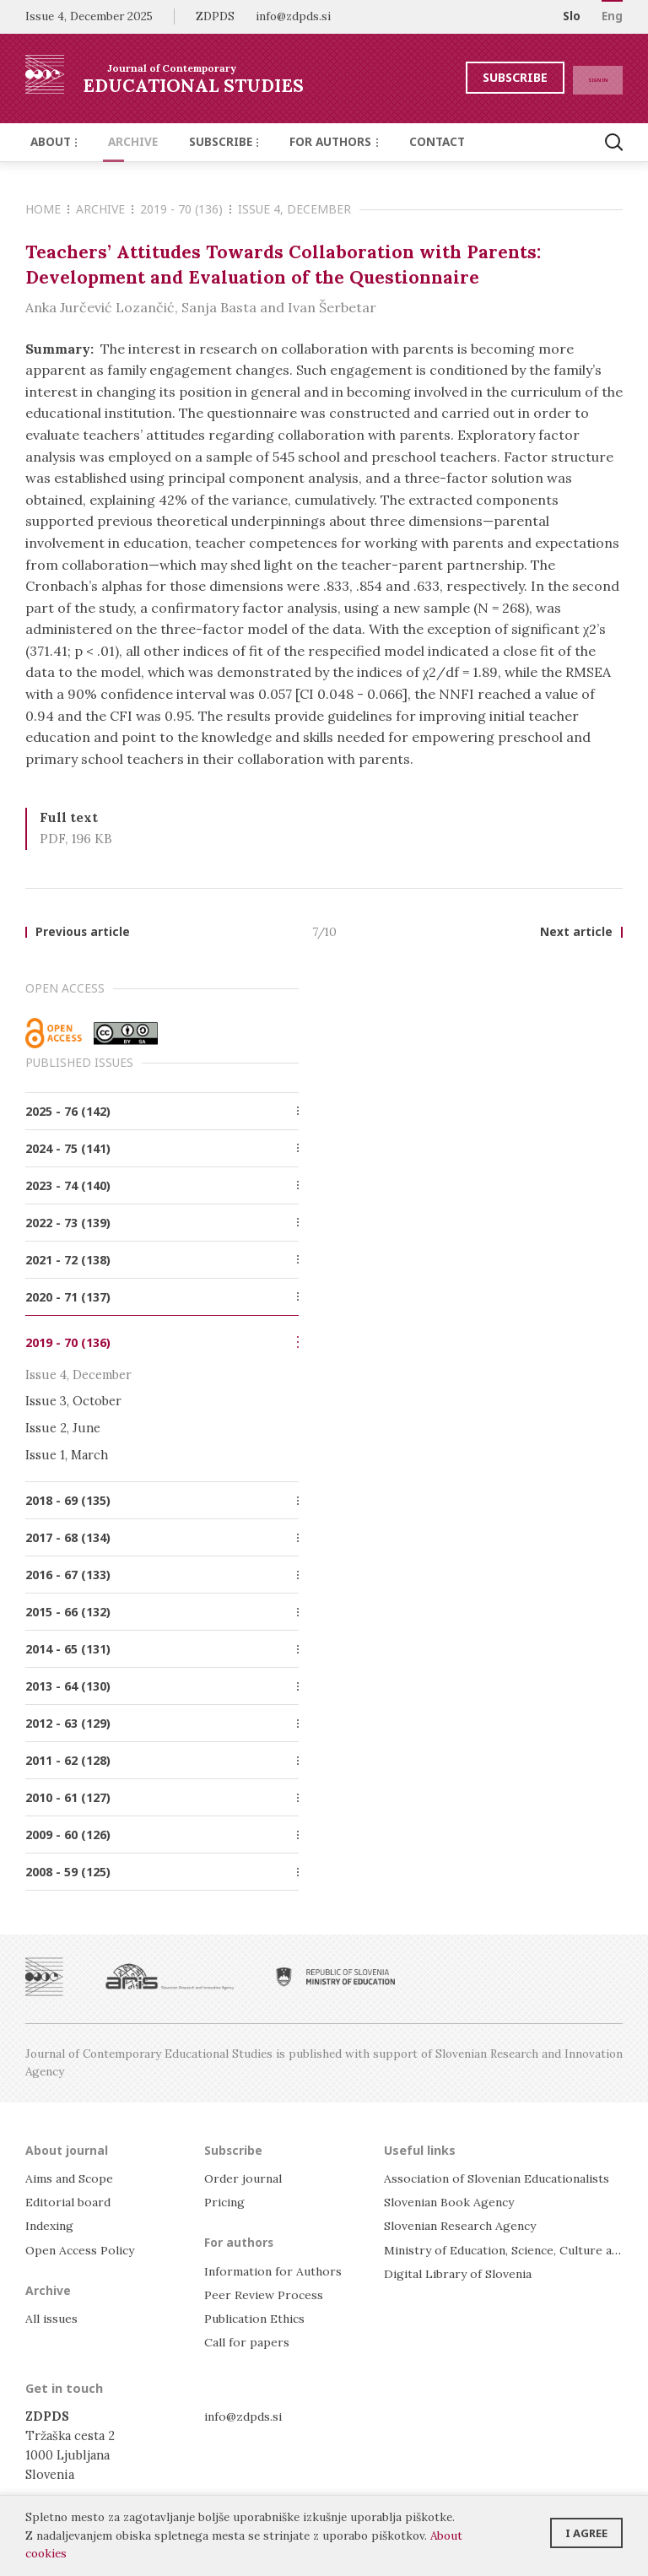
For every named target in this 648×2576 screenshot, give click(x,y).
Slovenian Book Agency (452, 2202)
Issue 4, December (294, 209)
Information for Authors (275, 2271)
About (50, 141)
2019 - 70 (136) (185, 209)
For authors (308, 141)
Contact (403, 141)
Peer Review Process (265, 2294)
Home (47, 209)
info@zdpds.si (245, 2416)
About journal (68, 2149)
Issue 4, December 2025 (89, 16)
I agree (586, 2527)
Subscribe (482, 77)
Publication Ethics (259, 2319)
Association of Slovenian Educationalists (504, 2179)
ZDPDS (215, 16)
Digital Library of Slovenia (461, 2273)
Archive (122, 141)
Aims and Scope (70, 2179)
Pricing (226, 2202)
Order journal (245, 2179)
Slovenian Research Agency (463, 2226)
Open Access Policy (83, 2250)
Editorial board (70, 2202)
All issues (53, 2319)
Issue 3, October (73, 1402)
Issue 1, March (66, 1455)
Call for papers (247, 2343)
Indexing (51, 2226)
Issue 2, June (62, 1429)
